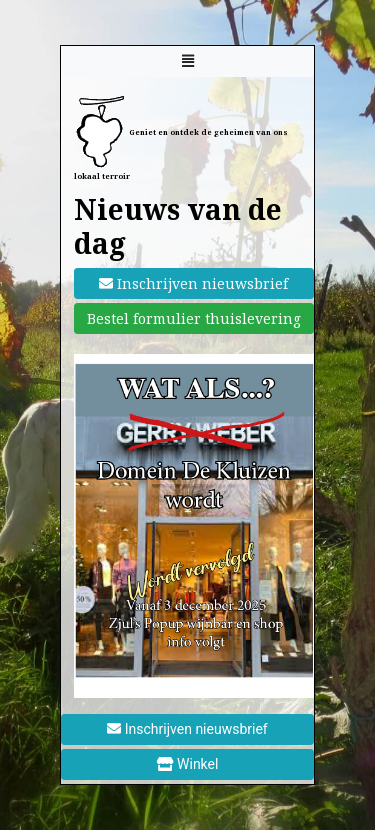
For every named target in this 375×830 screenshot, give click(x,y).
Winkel (188, 764)
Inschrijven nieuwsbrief (193, 283)
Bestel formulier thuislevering (194, 318)
